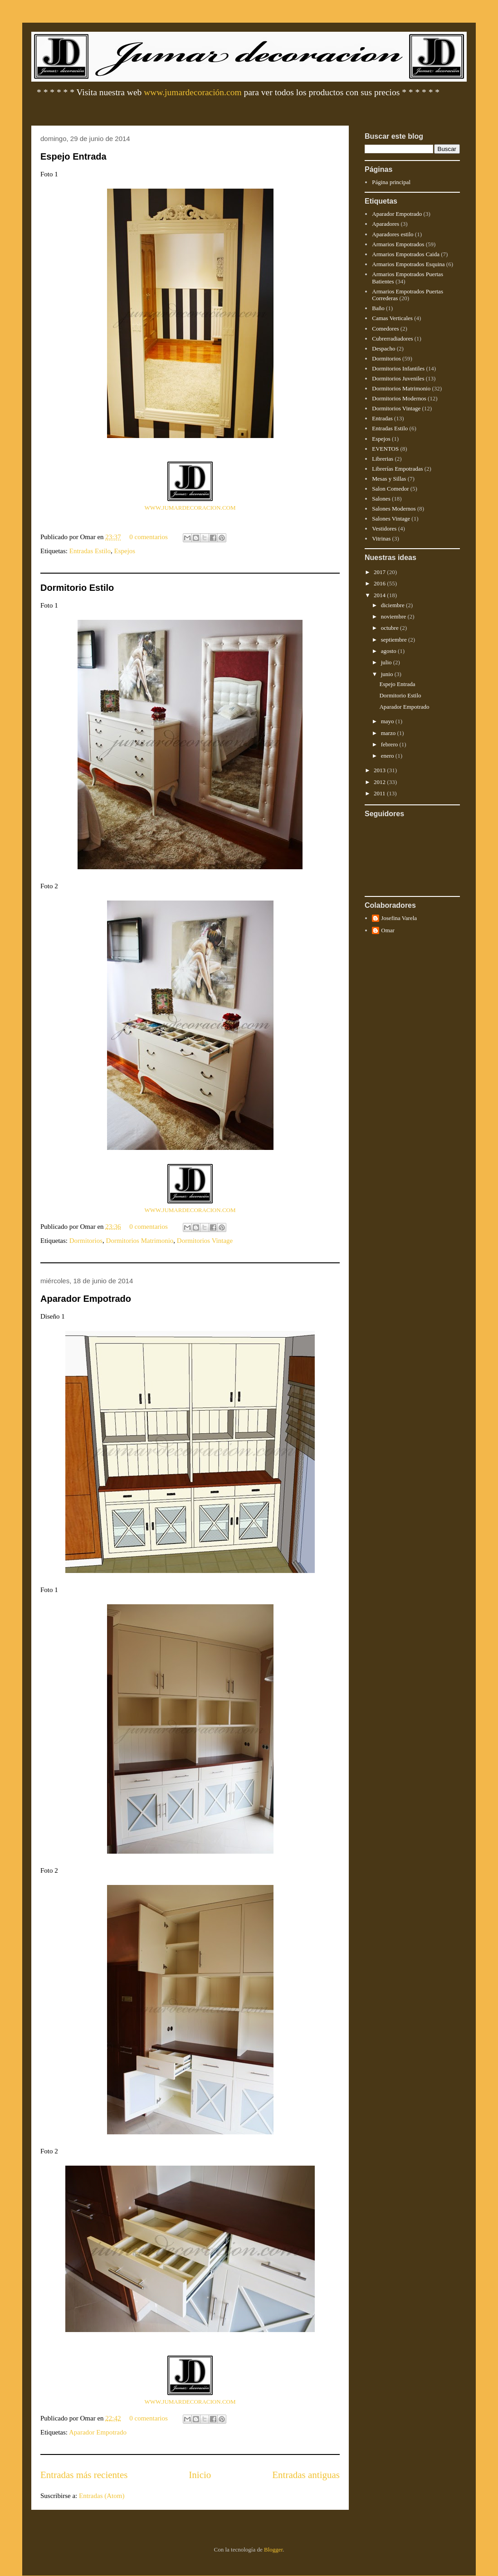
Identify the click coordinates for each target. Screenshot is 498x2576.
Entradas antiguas (306, 2474)
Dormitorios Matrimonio (140, 1240)
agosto (389, 651)
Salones (381, 498)
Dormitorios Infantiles (398, 368)
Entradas (382, 418)
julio (387, 662)
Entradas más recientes (83, 2474)
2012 (380, 782)
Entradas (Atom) (101, 2495)
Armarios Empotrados (398, 244)
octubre (390, 627)
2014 (380, 595)
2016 (380, 583)
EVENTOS (385, 448)
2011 (380, 793)
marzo (389, 733)
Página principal (391, 182)
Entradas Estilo (90, 551)
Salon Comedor (390, 488)
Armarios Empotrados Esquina (408, 264)
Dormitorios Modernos (399, 398)
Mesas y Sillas (389, 478)
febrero (390, 744)
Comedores (385, 328)
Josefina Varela (399, 918)
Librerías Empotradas (397, 468)
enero (388, 755)
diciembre (393, 605)
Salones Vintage (391, 518)
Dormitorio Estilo (77, 588)
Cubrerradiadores (392, 338)
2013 (380, 770)
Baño (378, 308)
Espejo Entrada (73, 156)
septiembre (394, 639)
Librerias (382, 458)
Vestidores (384, 528)
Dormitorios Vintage (205, 1240)
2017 (380, 572)
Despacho (383, 348)
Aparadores (385, 223)
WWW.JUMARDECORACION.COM (189, 507)
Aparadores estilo (392, 234)
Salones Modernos (393, 508)
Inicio (200, 2474)
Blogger (273, 2549)
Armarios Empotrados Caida (405, 254)
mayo (388, 721)
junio (388, 674)
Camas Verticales (392, 318)
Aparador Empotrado (85, 1299)
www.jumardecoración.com (192, 92)
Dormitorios (86, 1240)
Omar (388, 930)
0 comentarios (148, 537)
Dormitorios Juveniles (398, 378)
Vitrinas (381, 538)
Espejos (124, 551)
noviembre (394, 616)
